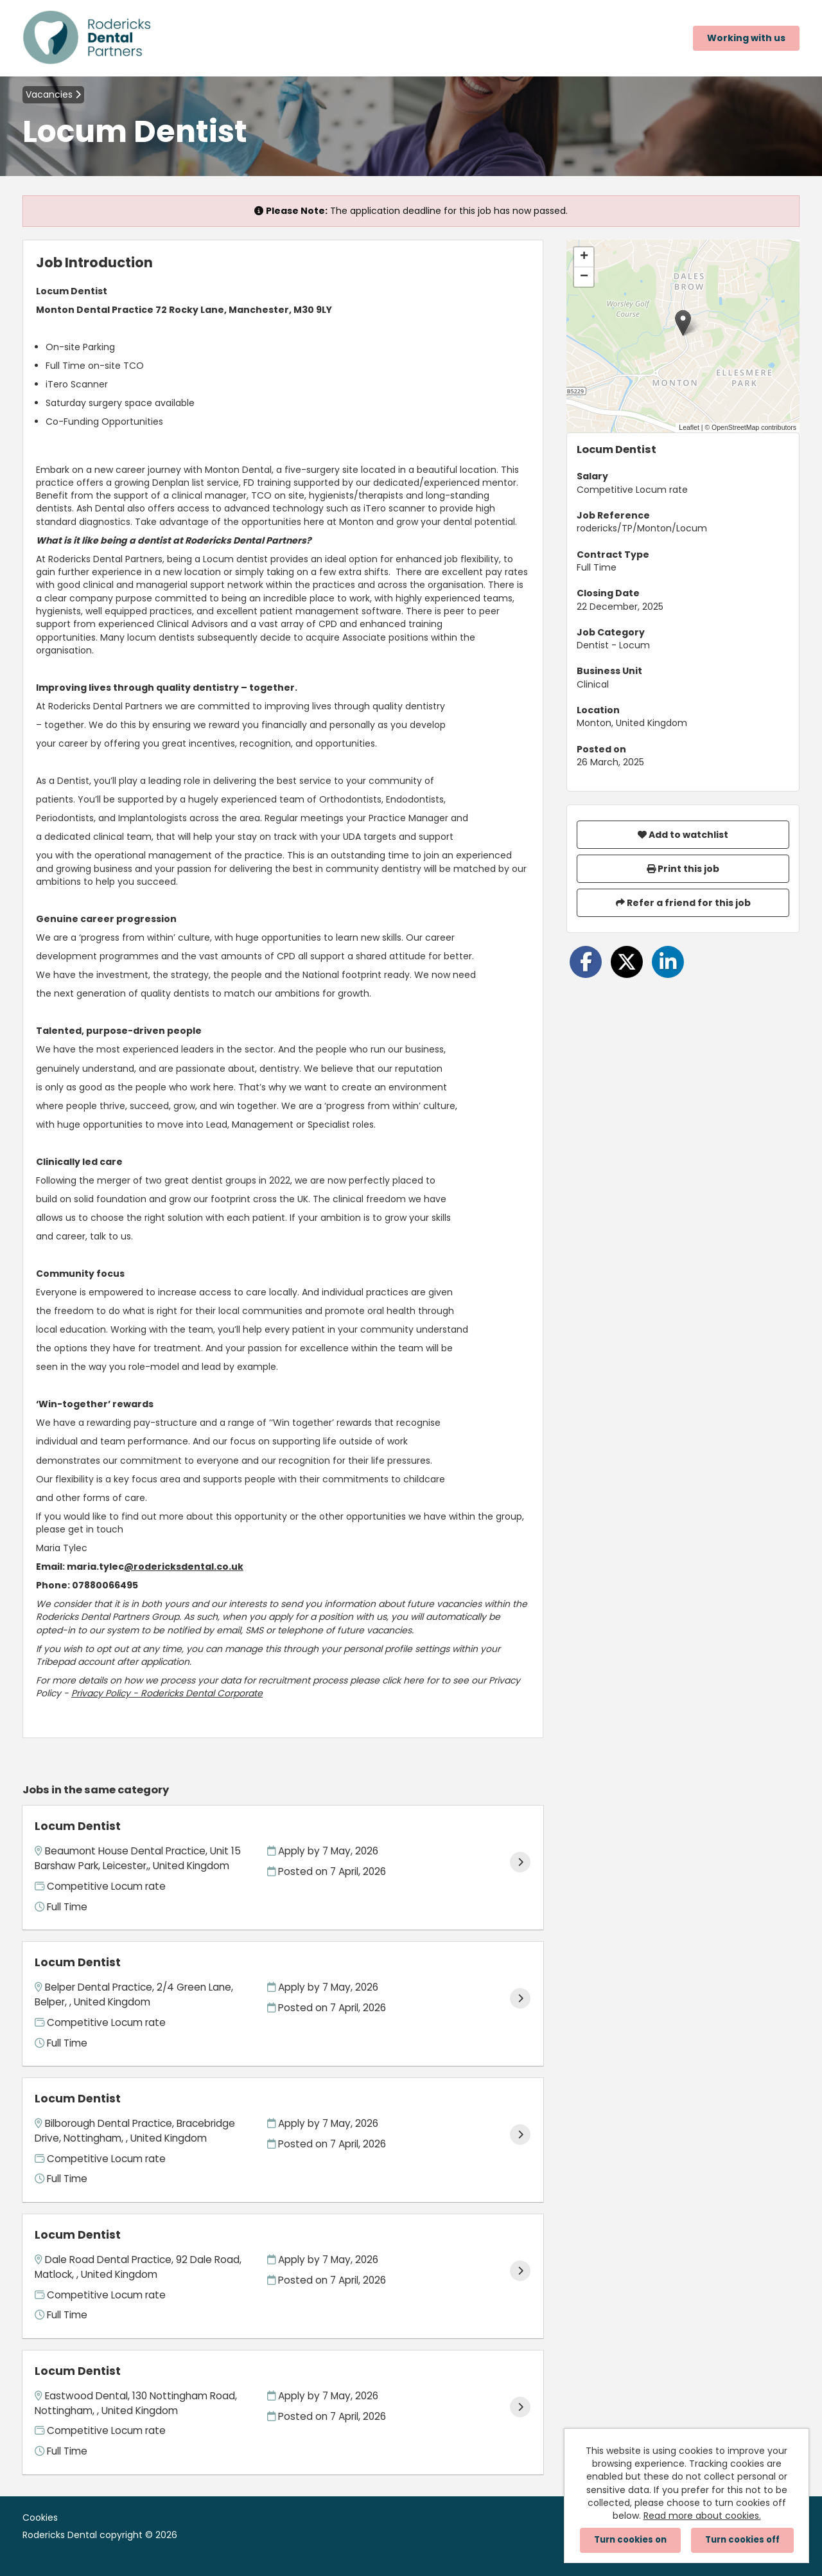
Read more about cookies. (702, 2515)
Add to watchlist (683, 834)
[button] (683, 323)
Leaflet (689, 427)
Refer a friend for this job (683, 902)
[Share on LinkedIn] (668, 962)
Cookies (40, 2517)
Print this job (683, 868)
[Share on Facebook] (586, 962)
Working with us (746, 37)
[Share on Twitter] (627, 962)
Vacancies (53, 94)
